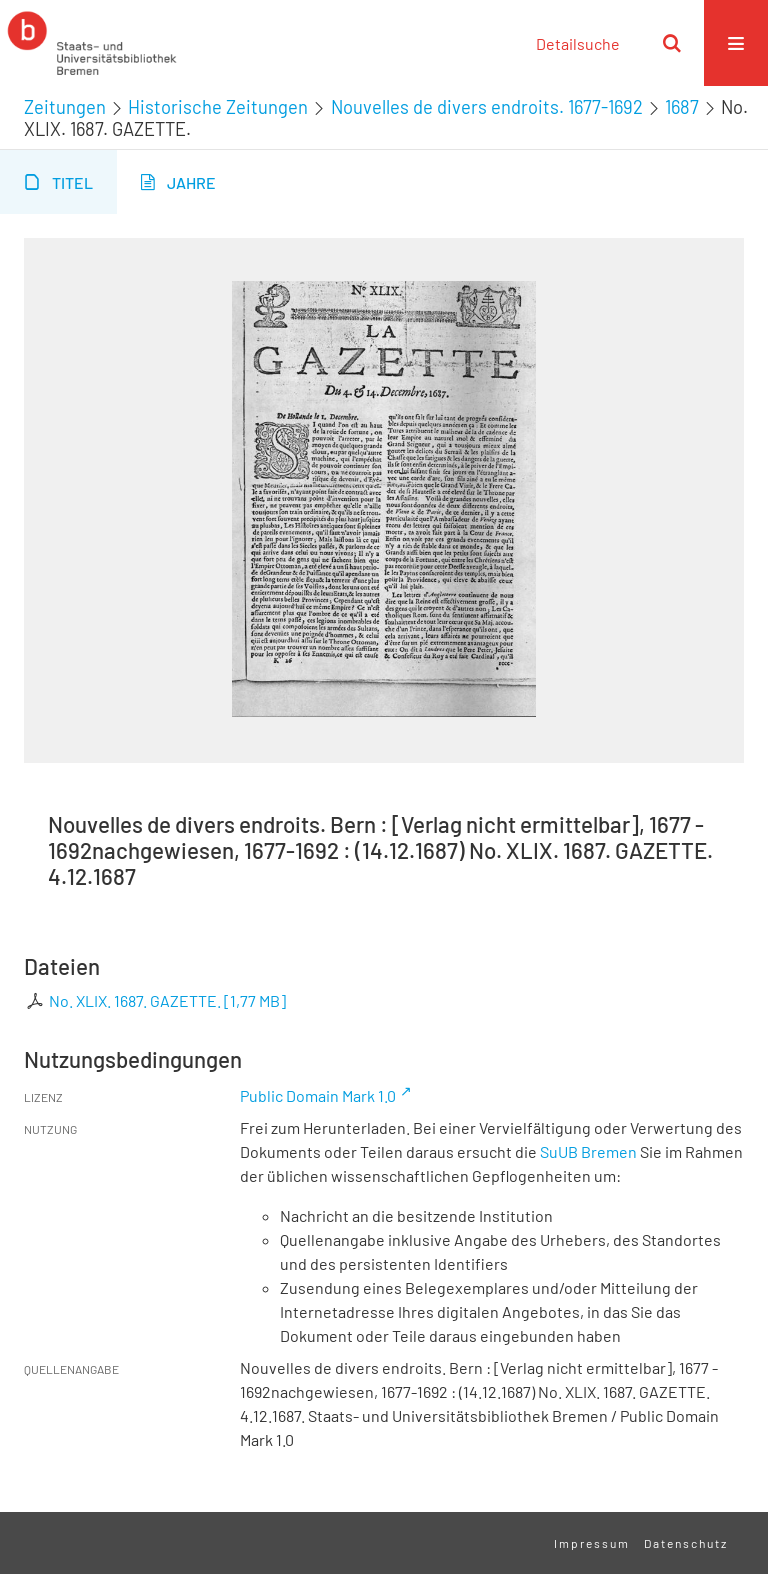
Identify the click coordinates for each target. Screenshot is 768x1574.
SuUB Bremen (588, 1151)
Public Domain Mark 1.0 (318, 1095)
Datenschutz (686, 1543)
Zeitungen (65, 107)
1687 (682, 107)
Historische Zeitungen (218, 107)
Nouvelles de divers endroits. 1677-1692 (487, 107)
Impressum (592, 1543)
